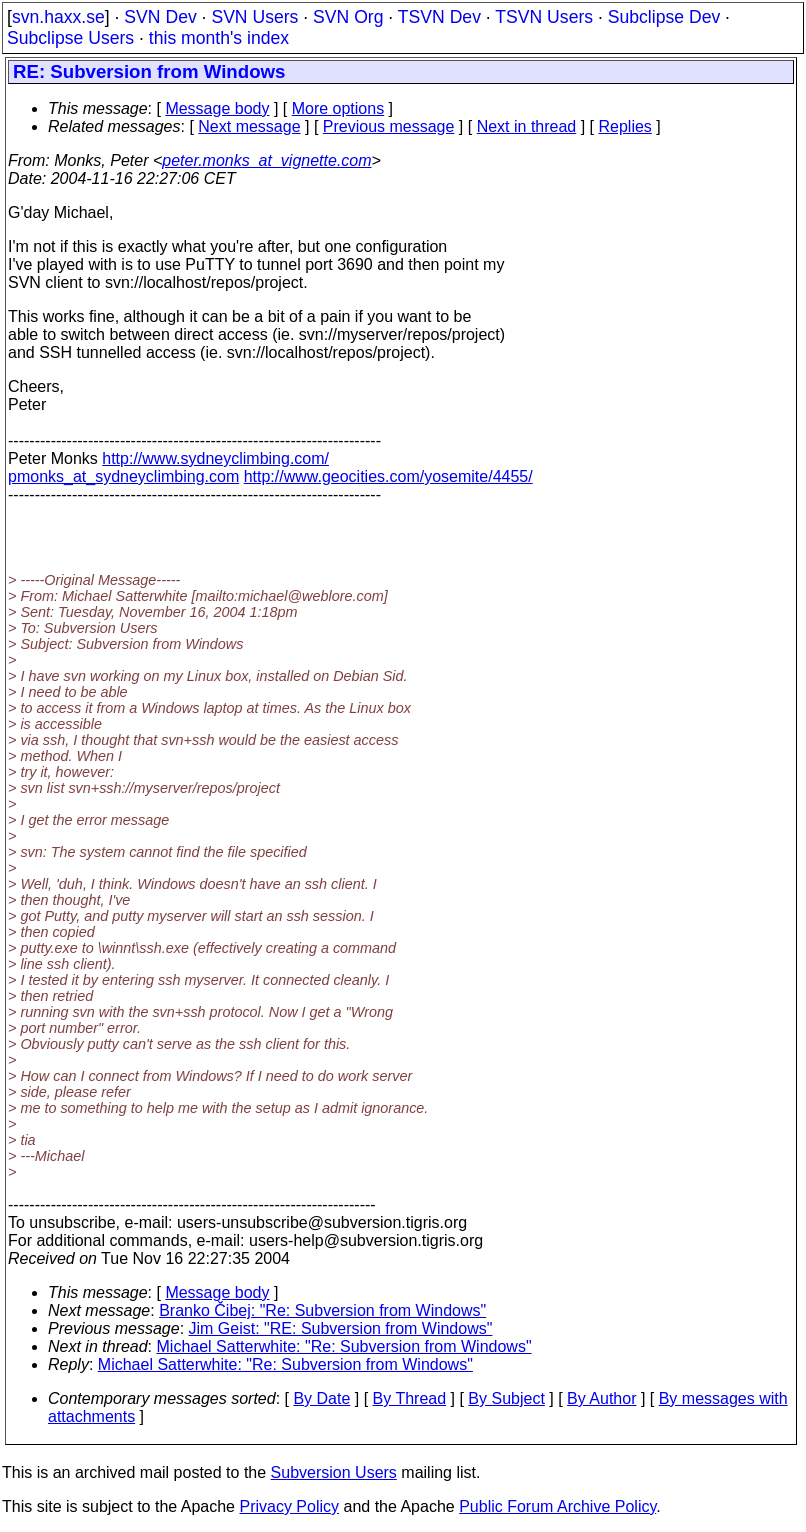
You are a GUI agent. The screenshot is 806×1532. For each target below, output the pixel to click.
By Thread (410, 1398)
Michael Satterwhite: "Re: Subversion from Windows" (344, 1346)
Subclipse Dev (664, 17)
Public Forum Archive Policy (557, 1506)
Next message (249, 126)
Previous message (389, 126)
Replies (625, 126)
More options (338, 108)
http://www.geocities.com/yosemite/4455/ (388, 476)
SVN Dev (160, 17)
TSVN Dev (439, 17)
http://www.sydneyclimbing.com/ (215, 458)
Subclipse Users (70, 38)
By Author (601, 1398)
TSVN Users (544, 17)
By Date (321, 1398)
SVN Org (348, 17)
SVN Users (254, 17)
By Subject (506, 1398)
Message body (217, 108)
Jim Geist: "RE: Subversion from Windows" (341, 1328)
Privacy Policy (289, 1506)
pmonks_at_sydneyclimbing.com (123, 476)
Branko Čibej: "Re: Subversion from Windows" (322, 1310)
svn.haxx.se (58, 17)
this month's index (219, 38)
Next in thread (527, 126)
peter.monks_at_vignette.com (266, 160)
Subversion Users (334, 1472)
